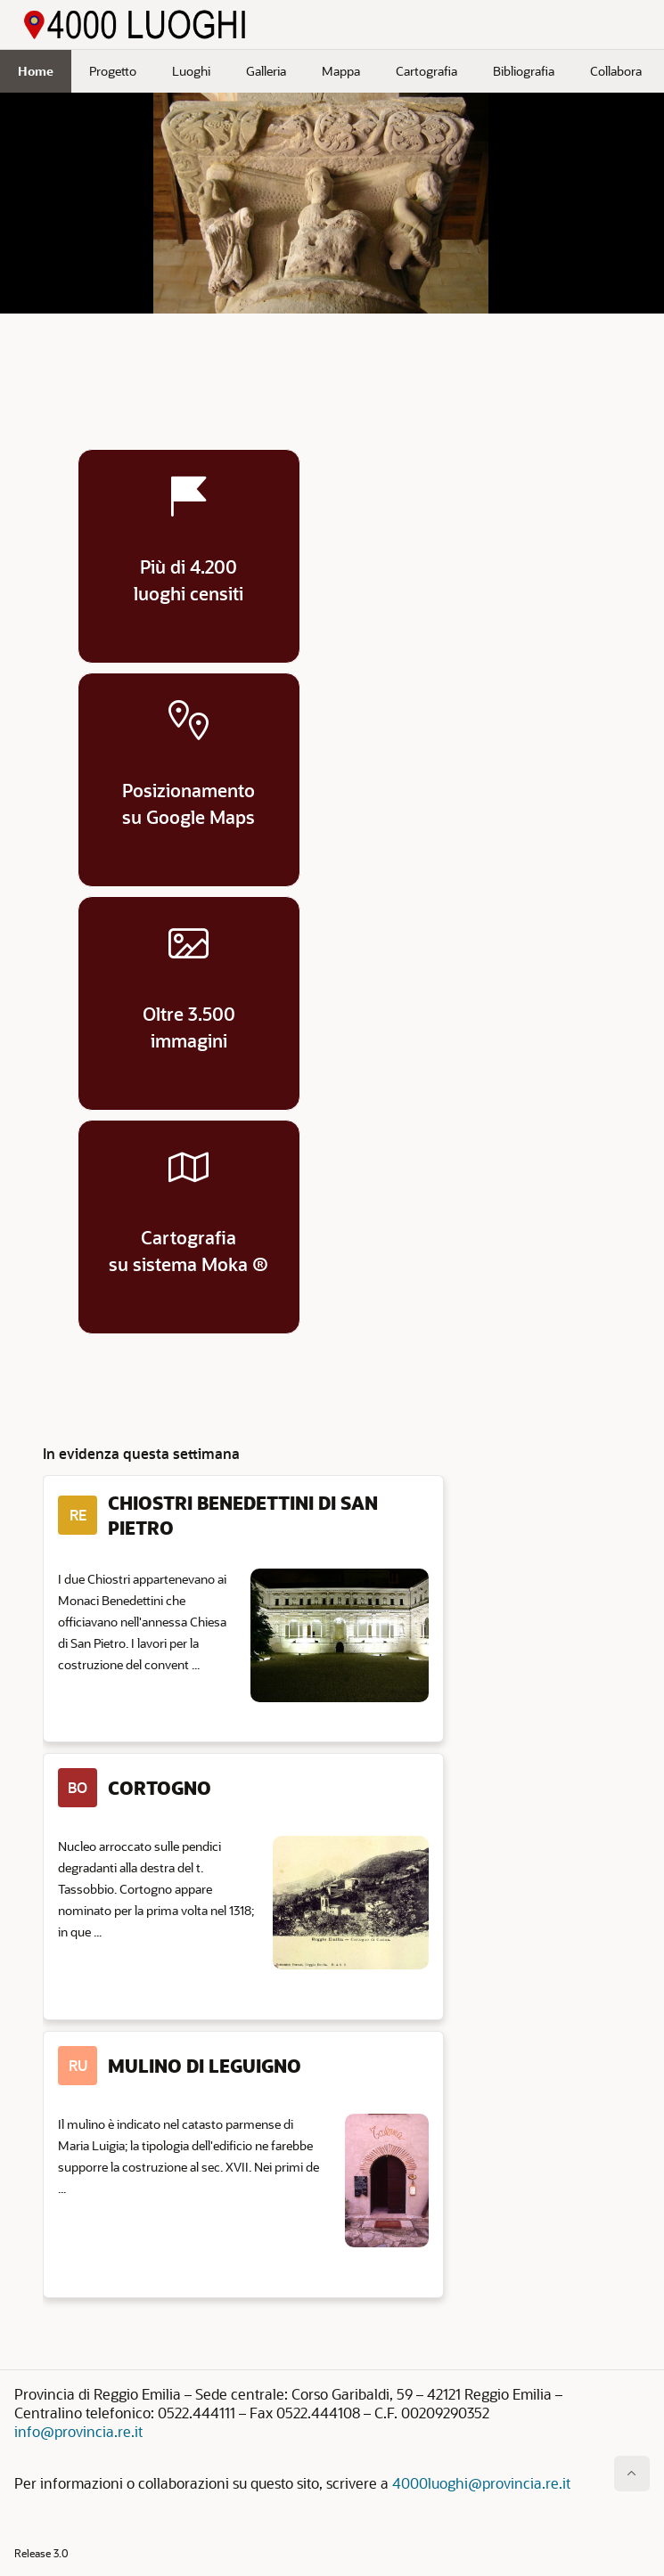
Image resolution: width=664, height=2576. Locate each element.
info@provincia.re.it (78, 2431)
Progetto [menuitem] (112, 70)
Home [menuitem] (35, 70)
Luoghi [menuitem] (191, 70)
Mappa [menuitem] (341, 70)
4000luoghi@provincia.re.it (481, 2483)
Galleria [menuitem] (266, 70)
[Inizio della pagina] (632, 2473)
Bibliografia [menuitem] (523, 70)
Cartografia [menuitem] (426, 70)
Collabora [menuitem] (616, 70)
